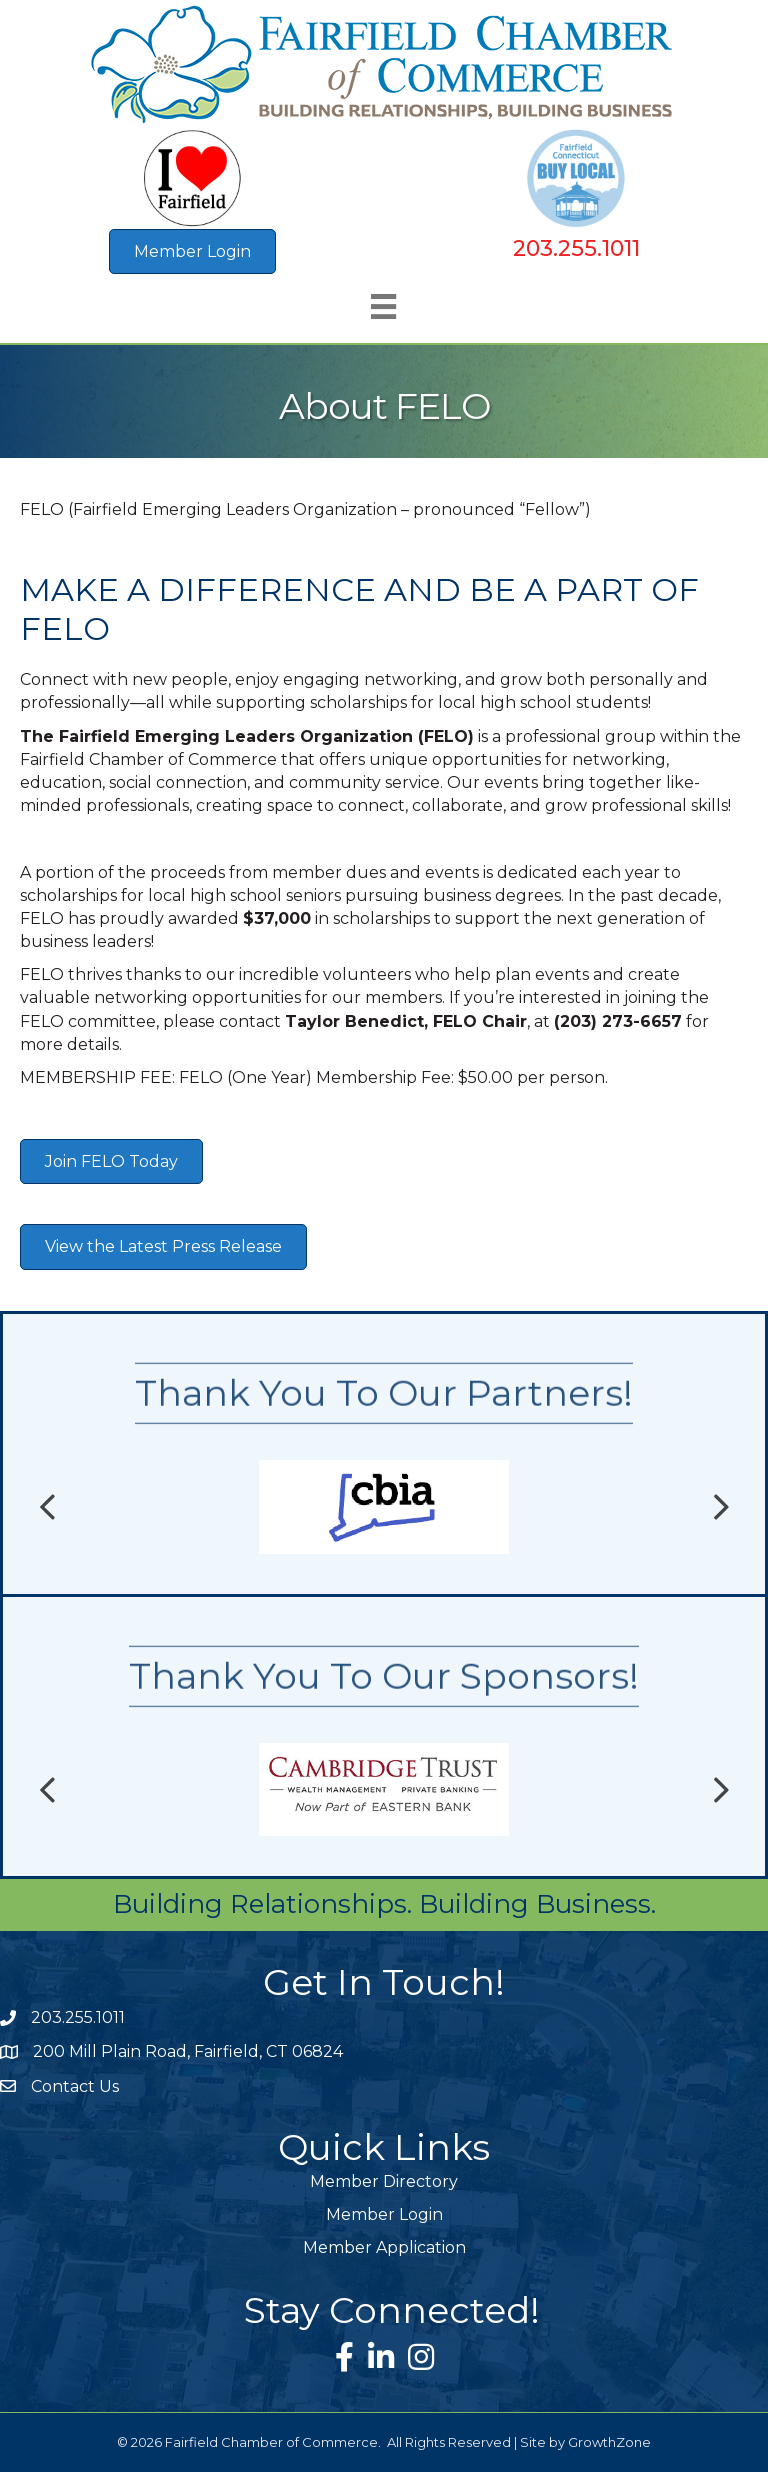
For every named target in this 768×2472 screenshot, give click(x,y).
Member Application (384, 2247)
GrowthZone (609, 2442)
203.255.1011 (576, 248)
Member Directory (384, 2181)
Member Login (384, 2214)
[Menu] (383, 306)
